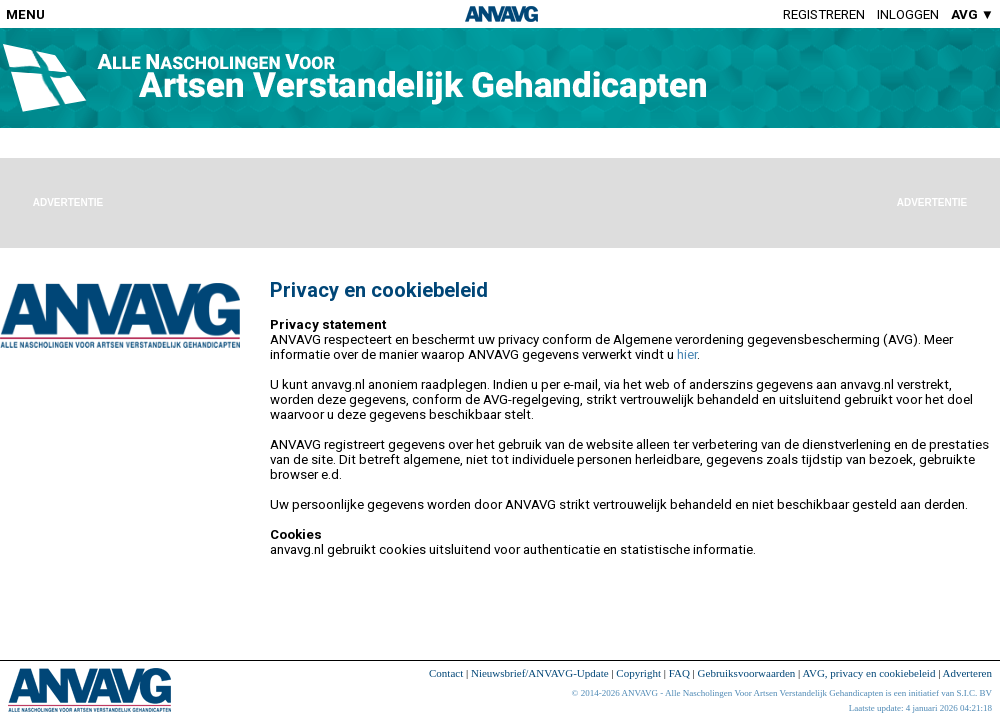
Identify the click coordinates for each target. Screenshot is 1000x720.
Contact (446, 673)
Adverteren (967, 673)
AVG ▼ (972, 14)
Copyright (638, 673)
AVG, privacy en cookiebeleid (868, 673)
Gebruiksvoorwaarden (747, 673)
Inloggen (908, 14)
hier (687, 354)
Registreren (824, 14)
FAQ (679, 673)
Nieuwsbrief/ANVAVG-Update (540, 673)
